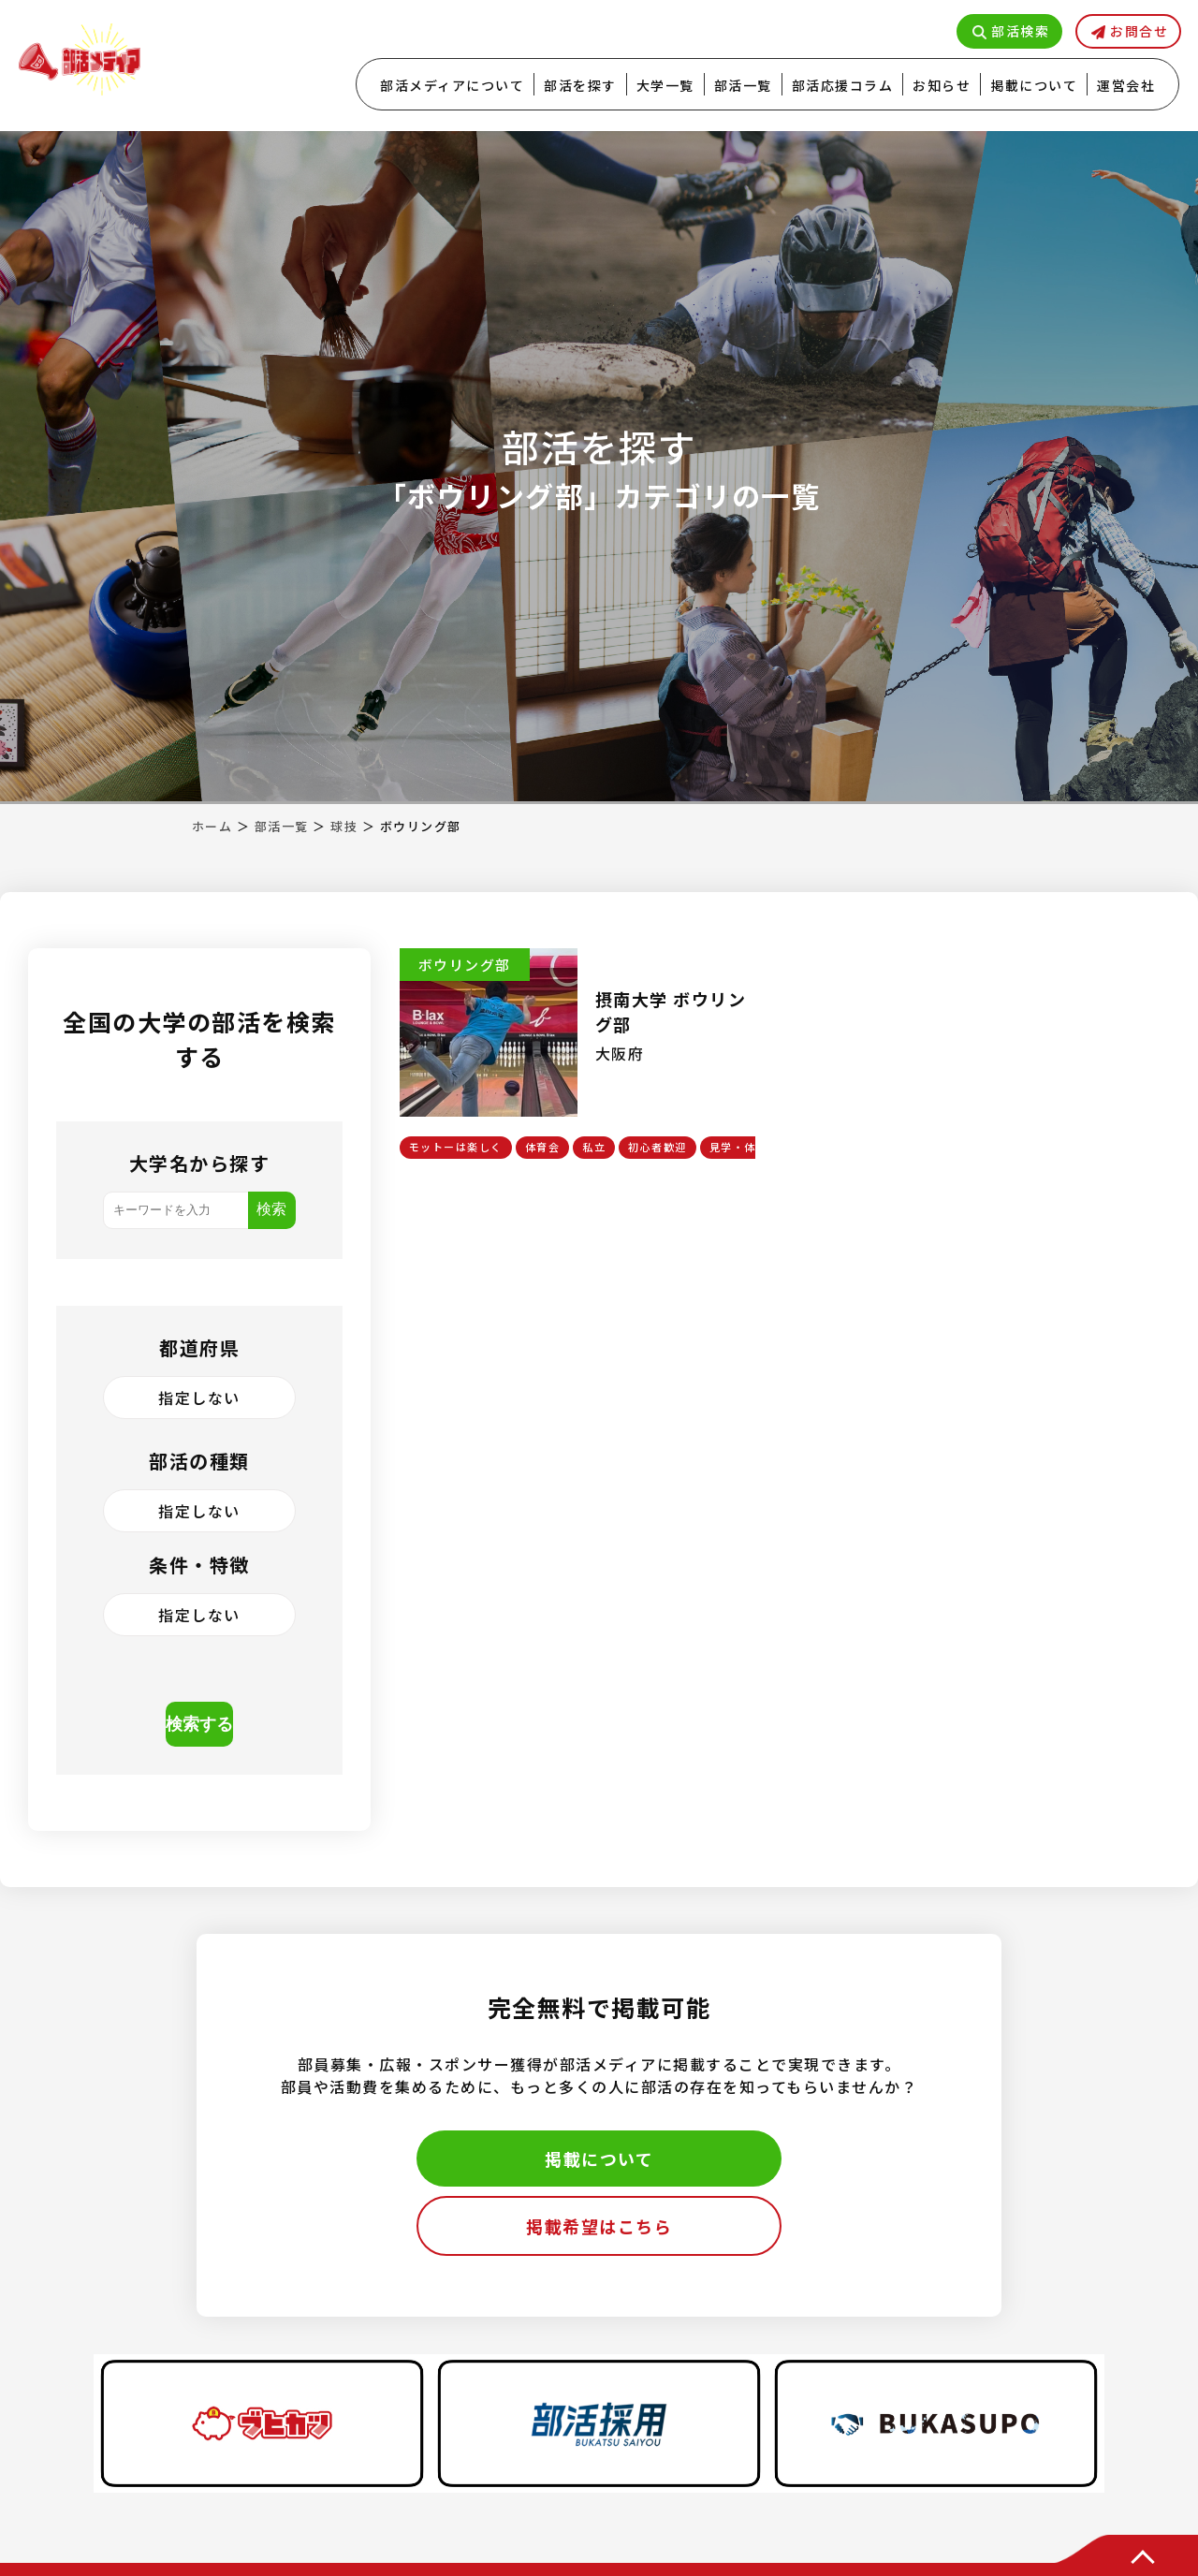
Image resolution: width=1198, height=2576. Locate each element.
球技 (344, 826)
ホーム (212, 826)
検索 (271, 1209)
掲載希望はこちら (599, 2226)
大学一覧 (665, 85)
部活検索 (1020, 31)
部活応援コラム (843, 85)
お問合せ (1139, 31)
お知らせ (942, 85)
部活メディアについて (452, 85)
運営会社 (1126, 85)
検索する (199, 1724)
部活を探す (580, 85)
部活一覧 (743, 85)
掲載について (1033, 85)
